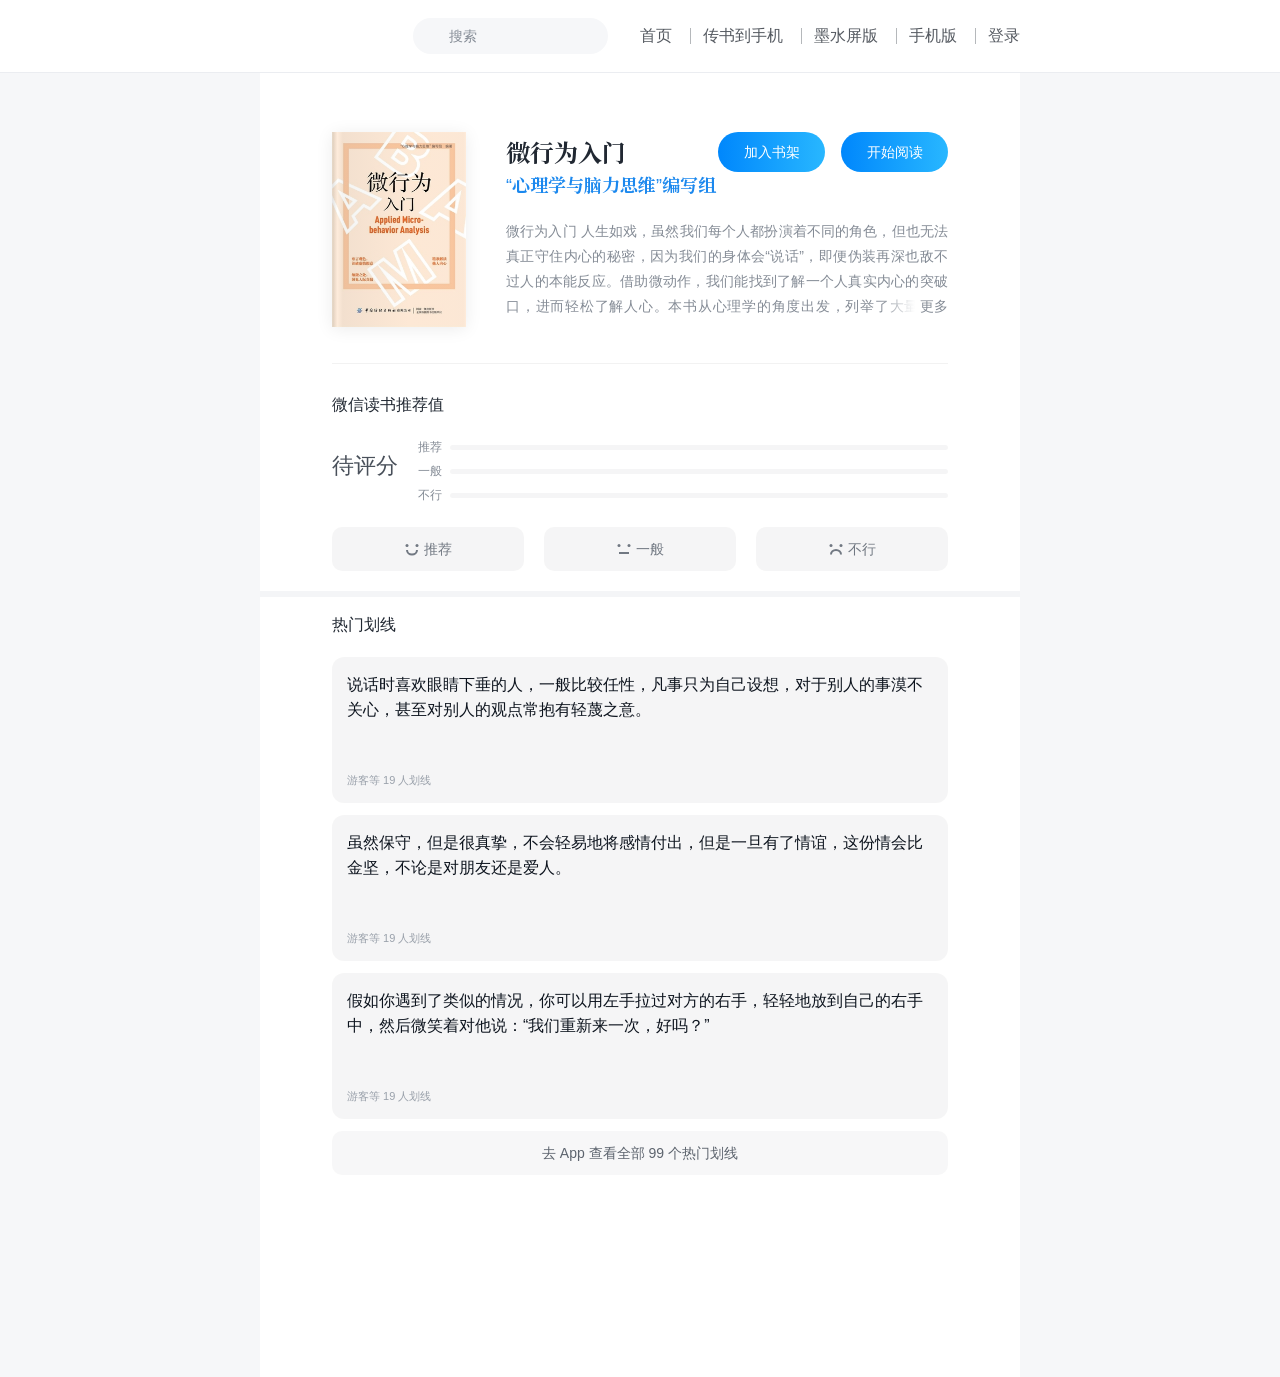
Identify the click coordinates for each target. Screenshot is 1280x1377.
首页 (656, 35)
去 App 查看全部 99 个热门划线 (640, 1153)
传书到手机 (743, 35)
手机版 (933, 35)
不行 (852, 549)
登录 (1004, 35)
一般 (640, 549)
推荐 (428, 549)
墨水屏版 (846, 35)
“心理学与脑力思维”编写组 (611, 185)
